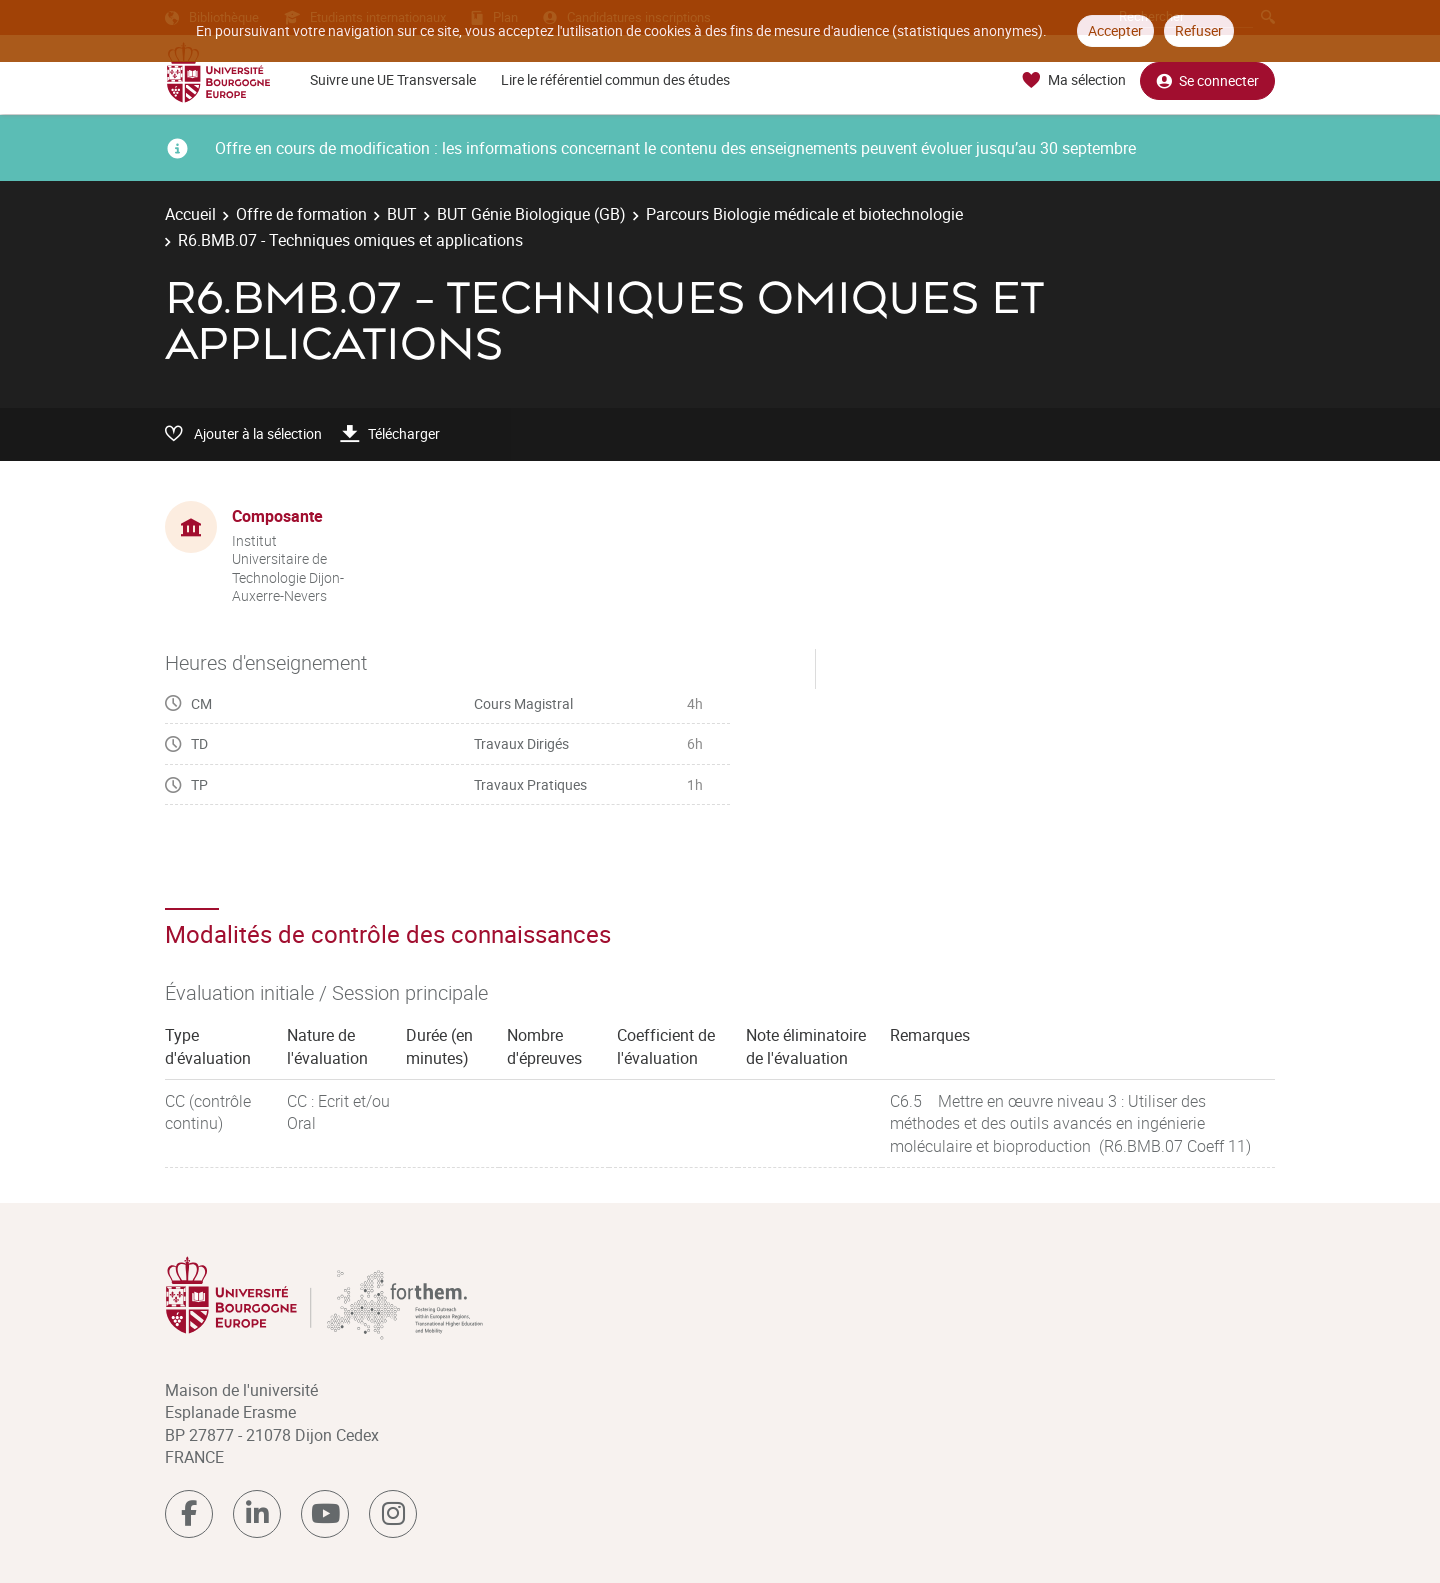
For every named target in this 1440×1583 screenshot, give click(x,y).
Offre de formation (301, 214)
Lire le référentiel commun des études (615, 79)
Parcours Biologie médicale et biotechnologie (804, 214)
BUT (402, 214)
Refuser (1199, 30)
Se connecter (1207, 80)
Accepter (1115, 30)
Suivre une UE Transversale (393, 79)
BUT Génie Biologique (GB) (531, 214)
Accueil (190, 214)
